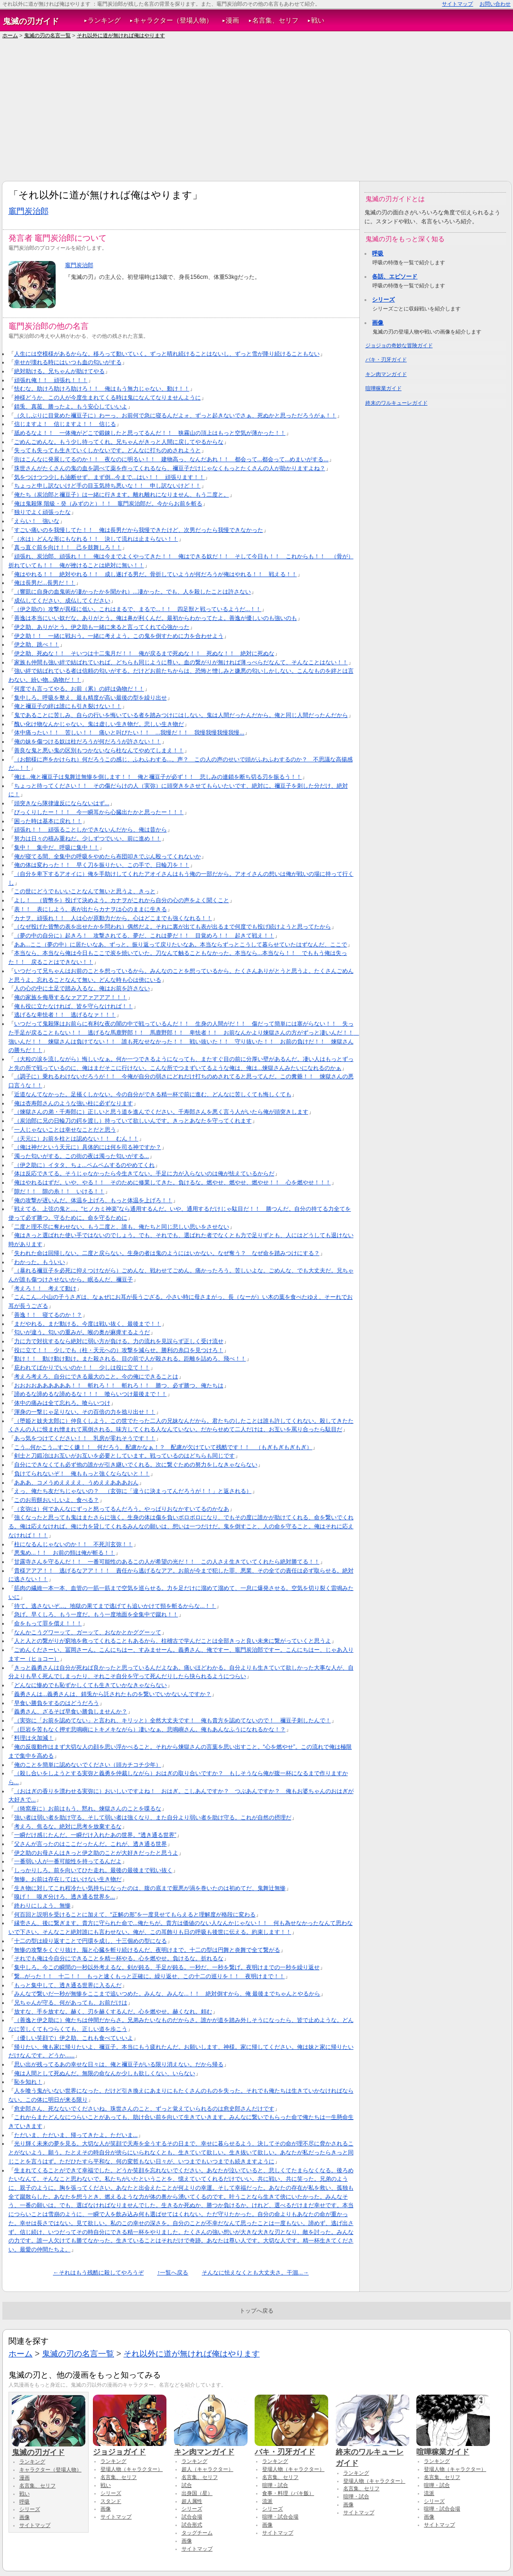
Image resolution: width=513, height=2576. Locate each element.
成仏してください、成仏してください (62, 600)
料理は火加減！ (34, 1738)
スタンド (110, 2501)
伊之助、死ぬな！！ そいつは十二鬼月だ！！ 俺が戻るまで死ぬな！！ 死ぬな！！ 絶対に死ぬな (144, 653)
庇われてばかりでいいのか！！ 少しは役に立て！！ (82, 1367)
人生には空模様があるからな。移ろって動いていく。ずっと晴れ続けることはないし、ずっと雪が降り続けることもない (167, 354)
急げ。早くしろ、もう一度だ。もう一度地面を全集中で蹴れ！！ (96, 1614)
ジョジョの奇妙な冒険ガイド (399, 345)
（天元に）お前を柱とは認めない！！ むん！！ (76, 1138)
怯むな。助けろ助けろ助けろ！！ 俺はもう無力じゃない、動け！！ (102, 388)
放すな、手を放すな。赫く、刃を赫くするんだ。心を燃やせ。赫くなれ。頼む (113, 2011)
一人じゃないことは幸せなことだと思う (65, 1129)
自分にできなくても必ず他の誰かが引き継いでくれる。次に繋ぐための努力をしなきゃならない (135, 1464)
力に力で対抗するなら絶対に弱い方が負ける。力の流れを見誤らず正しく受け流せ (118, 1341)
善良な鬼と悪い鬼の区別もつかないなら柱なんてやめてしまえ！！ (99, 750)
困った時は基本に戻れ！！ (48, 821)
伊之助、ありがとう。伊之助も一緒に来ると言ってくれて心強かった (102, 627)
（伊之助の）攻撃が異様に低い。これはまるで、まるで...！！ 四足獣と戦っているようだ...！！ (138, 609)
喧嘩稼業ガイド (383, 388)
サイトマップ (457, 4)
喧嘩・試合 (275, 2485)
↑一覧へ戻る (172, 2272)
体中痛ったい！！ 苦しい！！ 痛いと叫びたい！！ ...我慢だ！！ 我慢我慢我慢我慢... (129, 732)
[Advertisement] (256, 110)
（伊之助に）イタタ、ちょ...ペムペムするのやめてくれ (84, 1165)
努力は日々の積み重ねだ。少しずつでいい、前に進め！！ (87, 838)
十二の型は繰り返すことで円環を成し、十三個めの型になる (90, 1941)
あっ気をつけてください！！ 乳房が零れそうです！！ (85, 1438)
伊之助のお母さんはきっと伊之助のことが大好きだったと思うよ (96, 1853)
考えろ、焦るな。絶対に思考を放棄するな (68, 1826)
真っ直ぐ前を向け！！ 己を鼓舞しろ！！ (68, 547)
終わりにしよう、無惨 (42, 1905)
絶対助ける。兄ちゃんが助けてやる (59, 371)
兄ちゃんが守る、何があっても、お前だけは (70, 2002)
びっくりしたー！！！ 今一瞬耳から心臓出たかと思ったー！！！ (99, 812)
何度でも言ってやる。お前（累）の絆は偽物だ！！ (79, 688)
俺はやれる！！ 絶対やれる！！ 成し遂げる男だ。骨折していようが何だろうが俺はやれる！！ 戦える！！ (155, 574)
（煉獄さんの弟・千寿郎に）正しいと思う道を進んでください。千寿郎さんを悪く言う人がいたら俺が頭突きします (161, 1112)
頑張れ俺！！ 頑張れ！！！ (51, 380)
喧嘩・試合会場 (280, 2516)
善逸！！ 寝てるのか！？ (48, 1315)
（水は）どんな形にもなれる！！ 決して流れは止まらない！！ (96, 539)
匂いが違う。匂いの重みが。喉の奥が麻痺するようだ (82, 1332)
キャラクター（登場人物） (173, 20)
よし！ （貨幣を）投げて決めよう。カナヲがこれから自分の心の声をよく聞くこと (121, 900)
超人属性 (192, 2501)
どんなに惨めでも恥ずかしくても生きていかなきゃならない (90, 1685)
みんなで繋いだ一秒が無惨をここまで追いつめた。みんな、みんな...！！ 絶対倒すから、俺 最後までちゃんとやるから (167, 1993)
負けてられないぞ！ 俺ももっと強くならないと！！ (82, 1473)
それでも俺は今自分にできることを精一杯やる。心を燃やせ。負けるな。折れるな (118, 1958)
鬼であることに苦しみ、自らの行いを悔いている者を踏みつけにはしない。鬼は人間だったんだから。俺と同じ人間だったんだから (181, 715)
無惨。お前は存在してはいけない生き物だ (68, 1879)
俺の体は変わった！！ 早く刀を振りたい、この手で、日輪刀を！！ (102, 865)
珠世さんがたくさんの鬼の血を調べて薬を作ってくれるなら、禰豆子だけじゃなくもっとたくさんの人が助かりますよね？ (169, 468)
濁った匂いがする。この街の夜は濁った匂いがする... (81, 1156)
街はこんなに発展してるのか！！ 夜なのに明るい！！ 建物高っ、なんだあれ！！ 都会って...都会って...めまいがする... (171, 459)
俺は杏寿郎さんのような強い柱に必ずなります (73, 1103)
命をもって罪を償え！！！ (48, 1623)
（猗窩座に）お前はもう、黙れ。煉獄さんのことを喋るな (87, 1808)
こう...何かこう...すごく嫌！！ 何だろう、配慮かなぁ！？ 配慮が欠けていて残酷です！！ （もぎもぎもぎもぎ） (163, 1447)
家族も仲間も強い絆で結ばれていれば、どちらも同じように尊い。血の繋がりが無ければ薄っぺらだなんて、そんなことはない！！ (181, 662)
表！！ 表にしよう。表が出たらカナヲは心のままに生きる (90, 909)
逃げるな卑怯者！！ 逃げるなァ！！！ (65, 1014)
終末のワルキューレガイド (396, 403)
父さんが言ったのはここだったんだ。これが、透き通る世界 (90, 1844)
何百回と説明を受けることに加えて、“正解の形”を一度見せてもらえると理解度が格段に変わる (135, 1914)
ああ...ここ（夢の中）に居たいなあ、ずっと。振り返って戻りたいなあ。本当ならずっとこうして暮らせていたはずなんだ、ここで (180, 944)
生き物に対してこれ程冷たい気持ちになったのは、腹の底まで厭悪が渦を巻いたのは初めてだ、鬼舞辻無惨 (150, 1888)
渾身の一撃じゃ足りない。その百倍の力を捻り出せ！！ (85, 1412)
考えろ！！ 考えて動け (45, 1288)
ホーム (10, 35)
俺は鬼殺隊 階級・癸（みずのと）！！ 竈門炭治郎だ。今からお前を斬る (108, 503)
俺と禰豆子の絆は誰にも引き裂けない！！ (68, 706)
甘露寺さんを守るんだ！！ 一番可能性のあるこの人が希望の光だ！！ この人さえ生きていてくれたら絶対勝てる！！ (167, 1561)
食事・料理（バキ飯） (288, 2493)
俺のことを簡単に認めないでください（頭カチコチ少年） (87, 1764)
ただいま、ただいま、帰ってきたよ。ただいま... (76, 2135)
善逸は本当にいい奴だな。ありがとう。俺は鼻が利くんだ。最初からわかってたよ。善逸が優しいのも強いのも (155, 618)
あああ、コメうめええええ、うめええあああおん (76, 1482)
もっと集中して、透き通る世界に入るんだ (68, 1985)
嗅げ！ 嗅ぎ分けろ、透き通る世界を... (64, 1896)
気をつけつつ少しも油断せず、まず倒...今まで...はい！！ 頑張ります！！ (109, 477)
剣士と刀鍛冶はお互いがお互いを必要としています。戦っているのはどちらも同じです (124, 1455)
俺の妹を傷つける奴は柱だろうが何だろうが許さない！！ (87, 741)
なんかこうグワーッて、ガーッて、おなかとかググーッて (87, 1632)
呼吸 (377, 253)
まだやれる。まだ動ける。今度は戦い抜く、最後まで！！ (87, 1324)
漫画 (232, 20)
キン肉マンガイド (386, 374)
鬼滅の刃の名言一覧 (47, 35)
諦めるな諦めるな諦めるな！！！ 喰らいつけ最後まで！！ (90, 1394)
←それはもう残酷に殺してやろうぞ (98, 2272)
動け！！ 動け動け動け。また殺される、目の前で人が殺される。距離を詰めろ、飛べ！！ (130, 1358)
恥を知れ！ (28, 2082)
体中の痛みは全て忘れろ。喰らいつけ (62, 1403)
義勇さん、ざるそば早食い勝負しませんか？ (70, 1711)
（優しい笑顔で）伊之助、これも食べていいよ (73, 2038)
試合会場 (192, 2516)
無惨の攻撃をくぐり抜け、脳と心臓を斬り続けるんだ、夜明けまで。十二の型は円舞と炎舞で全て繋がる (147, 1950)
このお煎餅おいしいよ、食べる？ (56, 1500)
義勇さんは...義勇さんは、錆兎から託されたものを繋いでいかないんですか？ (112, 1694)
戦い (317, 20)
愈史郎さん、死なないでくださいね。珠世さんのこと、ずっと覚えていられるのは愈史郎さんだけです (144, 2108)
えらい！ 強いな (36, 521)
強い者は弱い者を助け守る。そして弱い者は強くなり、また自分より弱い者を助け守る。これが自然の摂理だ (152, 1817)
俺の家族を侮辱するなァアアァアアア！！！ (70, 997)
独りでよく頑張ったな (42, 512)
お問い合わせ (495, 4)
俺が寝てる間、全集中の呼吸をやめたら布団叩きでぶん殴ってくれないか (107, 856)
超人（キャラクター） (207, 2469)
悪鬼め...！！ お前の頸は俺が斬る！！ (64, 1552)
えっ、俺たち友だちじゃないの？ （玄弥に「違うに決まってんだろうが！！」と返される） (133, 1491)
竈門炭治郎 (28, 211)
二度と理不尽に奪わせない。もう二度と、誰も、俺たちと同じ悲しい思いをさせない (121, 1226)
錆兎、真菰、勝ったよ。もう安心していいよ (70, 406)
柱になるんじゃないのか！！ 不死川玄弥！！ (73, 1544)
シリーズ (383, 299)
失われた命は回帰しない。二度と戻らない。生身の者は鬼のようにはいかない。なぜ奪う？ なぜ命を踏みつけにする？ (167, 1253)
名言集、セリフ (275, 20)
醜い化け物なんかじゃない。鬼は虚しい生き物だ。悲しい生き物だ (99, 724)
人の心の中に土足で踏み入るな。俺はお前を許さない (82, 988)
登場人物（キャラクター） (131, 2469)
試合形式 (192, 2524)
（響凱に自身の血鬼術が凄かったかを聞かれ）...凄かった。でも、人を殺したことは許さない (132, 591)
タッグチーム (197, 2532)
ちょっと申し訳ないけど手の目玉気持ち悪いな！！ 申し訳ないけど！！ (107, 485)
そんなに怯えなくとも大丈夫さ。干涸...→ (255, 2272)
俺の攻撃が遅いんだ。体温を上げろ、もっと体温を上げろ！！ (93, 1200)
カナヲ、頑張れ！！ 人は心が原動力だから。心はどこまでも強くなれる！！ (113, 918)
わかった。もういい (39, 1262)
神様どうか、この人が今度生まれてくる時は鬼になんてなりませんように (107, 397)
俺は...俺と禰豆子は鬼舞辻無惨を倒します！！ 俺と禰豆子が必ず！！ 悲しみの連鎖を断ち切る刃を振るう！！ (158, 777)
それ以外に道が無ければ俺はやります (121, 35)
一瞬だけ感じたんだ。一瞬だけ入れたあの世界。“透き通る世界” (95, 1835)
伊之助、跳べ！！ (36, 644)
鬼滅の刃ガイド (31, 21)
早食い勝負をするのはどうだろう (56, 1703)
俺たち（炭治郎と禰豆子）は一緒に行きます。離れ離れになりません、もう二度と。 (121, 494)
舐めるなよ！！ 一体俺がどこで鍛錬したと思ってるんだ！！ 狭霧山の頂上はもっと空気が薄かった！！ (150, 433)
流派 (267, 2501)
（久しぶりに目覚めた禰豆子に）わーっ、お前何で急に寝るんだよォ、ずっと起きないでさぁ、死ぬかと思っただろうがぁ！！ (175, 415)
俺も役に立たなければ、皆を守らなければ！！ (73, 1006)
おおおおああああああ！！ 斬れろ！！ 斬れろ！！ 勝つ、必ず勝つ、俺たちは (118, 1385)
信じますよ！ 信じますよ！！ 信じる (65, 424)
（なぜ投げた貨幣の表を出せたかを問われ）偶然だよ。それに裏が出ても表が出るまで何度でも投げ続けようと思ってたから (172, 926)
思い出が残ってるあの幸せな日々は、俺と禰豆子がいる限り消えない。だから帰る (118, 2064)
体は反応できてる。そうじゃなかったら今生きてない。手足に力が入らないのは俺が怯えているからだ (144, 1173)
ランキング (104, 20)
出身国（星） (197, 2493)
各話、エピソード (394, 276)
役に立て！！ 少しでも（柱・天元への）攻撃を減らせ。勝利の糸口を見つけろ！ (118, 1350)
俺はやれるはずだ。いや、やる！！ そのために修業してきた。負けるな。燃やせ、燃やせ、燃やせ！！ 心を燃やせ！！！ (172, 1182)
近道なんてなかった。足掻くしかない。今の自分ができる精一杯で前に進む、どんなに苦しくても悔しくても (152, 1094)
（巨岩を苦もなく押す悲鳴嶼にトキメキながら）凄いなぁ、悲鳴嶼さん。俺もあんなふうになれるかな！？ (150, 1729)
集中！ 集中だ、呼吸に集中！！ (56, 847)
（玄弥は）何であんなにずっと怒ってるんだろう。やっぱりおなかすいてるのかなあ (121, 1509)
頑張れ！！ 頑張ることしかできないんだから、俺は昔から (90, 829)
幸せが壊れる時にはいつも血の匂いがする (68, 362)
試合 (187, 2485)
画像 (377, 322)
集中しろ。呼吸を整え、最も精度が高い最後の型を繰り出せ (90, 697)
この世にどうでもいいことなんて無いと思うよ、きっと (85, 891)
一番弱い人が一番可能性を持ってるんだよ (68, 1861)
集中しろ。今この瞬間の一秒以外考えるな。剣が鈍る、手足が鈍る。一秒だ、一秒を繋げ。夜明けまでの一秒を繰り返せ (167, 1967)
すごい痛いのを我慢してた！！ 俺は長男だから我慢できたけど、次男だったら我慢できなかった (138, 530)
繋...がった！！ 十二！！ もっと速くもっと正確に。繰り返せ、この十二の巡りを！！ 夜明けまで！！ (149, 1976)
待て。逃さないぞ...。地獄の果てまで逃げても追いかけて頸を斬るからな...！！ (115, 1606)
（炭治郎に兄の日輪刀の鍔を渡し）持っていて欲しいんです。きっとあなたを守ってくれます (133, 1120)
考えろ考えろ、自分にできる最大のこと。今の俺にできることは (96, 1376)
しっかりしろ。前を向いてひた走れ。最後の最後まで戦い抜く (93, 1870)
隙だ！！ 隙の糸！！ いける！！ (59, 1191)
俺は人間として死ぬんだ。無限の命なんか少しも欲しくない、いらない (104, 2073)
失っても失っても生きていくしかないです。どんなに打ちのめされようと (107, 450)
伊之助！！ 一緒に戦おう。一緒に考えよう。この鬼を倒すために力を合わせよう (118, 636)
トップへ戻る (256, 2310)
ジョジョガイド (129, 2447)
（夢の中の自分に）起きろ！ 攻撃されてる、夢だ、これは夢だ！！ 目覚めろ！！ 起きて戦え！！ (144, 935)
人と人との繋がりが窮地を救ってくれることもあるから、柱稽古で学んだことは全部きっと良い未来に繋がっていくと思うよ (172, 1641)
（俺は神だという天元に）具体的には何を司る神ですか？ (87, 1147)
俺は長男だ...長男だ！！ (44, 582)
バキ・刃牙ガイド (386, 359)
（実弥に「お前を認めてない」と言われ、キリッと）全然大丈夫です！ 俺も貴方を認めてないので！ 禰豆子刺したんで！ (172, 1720)
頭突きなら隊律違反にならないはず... (61, 803)
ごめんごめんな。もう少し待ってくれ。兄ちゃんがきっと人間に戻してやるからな (118, 442)
